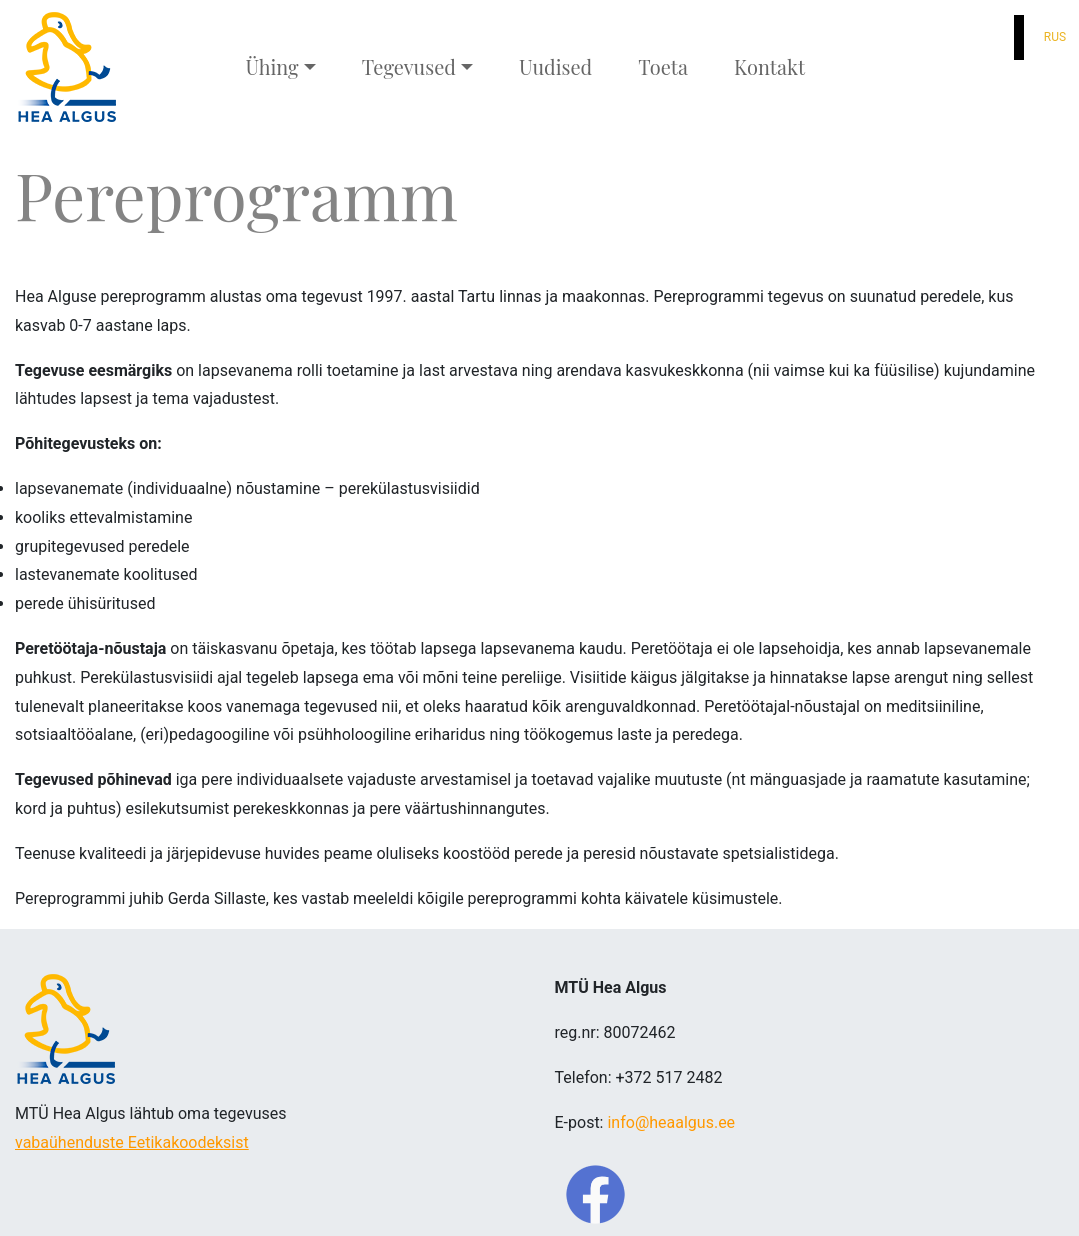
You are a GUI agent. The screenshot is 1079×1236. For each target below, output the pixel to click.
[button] (991, 37)
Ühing (271, 66)
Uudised (555, 66)
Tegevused (409, 66)
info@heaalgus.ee (671, 1122)
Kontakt (769, 66)
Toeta (663, 66)
